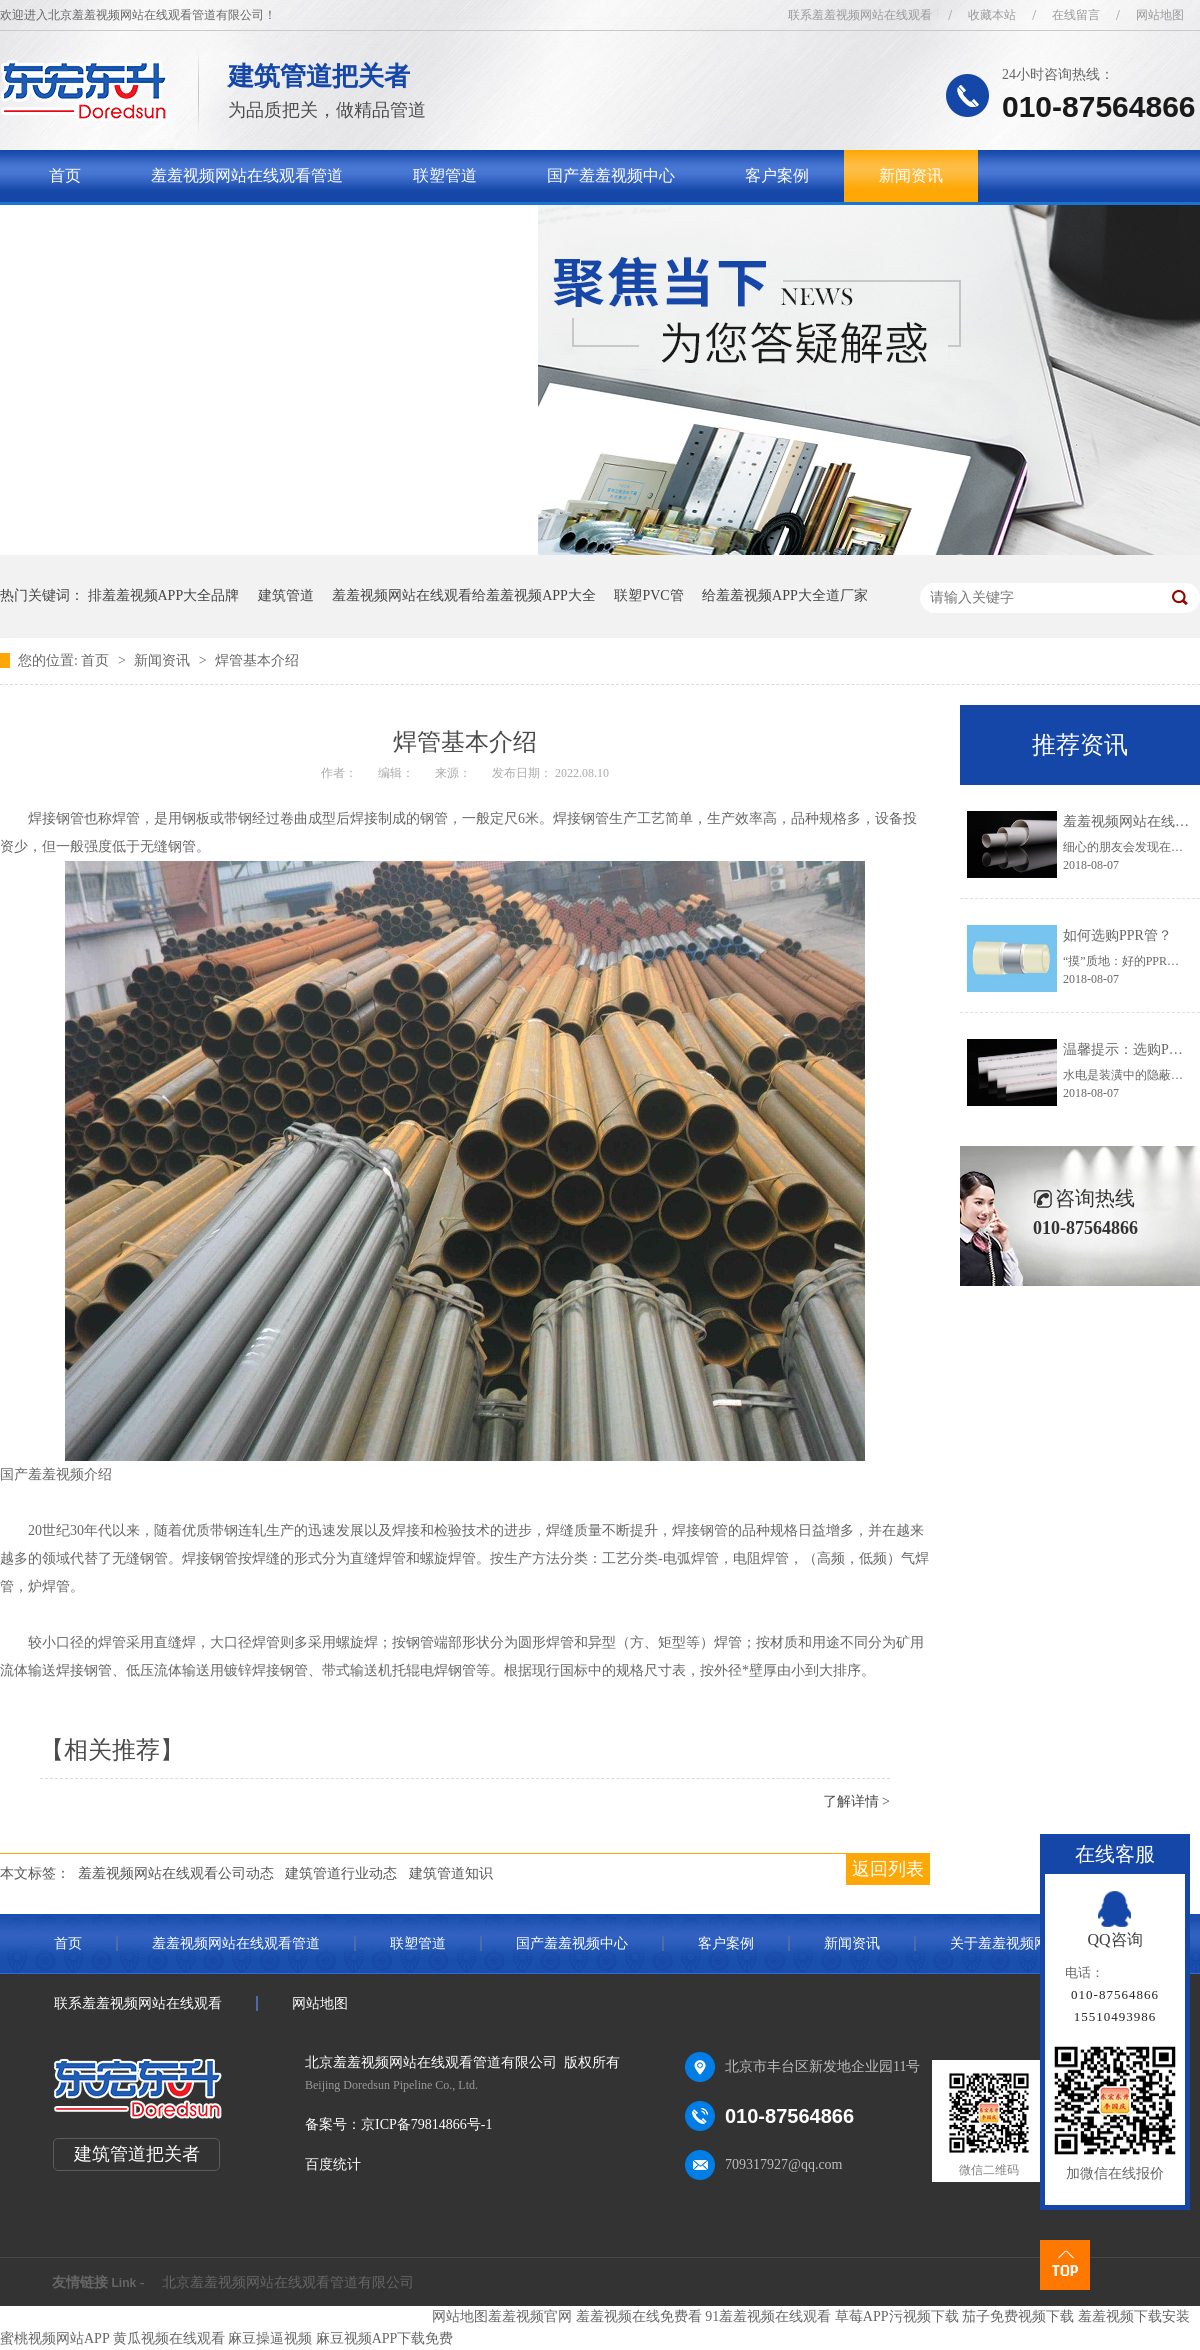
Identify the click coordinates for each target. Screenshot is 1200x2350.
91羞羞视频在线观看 (768, 2316)
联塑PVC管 (648, 595)
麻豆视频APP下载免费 (385, 2338)
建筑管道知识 (451, 1873)
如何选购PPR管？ (1117, 935)
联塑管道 (445, 175)
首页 (65, 175)
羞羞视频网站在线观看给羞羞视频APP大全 (464, 595)
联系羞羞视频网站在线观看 (860, 15)
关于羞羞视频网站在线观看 (145, 227)
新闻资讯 (911, 175)
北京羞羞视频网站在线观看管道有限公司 (288, 2282)
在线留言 (1076, 15)
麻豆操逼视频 (270, 2338)
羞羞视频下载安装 (1134, 2316)
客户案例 (777, 175)
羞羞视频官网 (530, 2316)
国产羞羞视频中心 (611, 175)
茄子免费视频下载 (1018, 2316)
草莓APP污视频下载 (897, 2316)
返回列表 (888, 1869)
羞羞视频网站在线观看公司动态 (176, 1873)
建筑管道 (286, 595)
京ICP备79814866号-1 (426, 2124)
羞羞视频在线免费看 (639, 2316)
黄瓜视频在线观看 (169, 2338)
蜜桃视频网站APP (54, 2338)
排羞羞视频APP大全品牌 (164, 595)
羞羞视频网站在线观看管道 (247, 175)
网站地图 (1160, 15)
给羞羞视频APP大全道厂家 (785, 595)
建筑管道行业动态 (341, 1873)
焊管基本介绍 (257, 660)
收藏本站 (992, 15)
